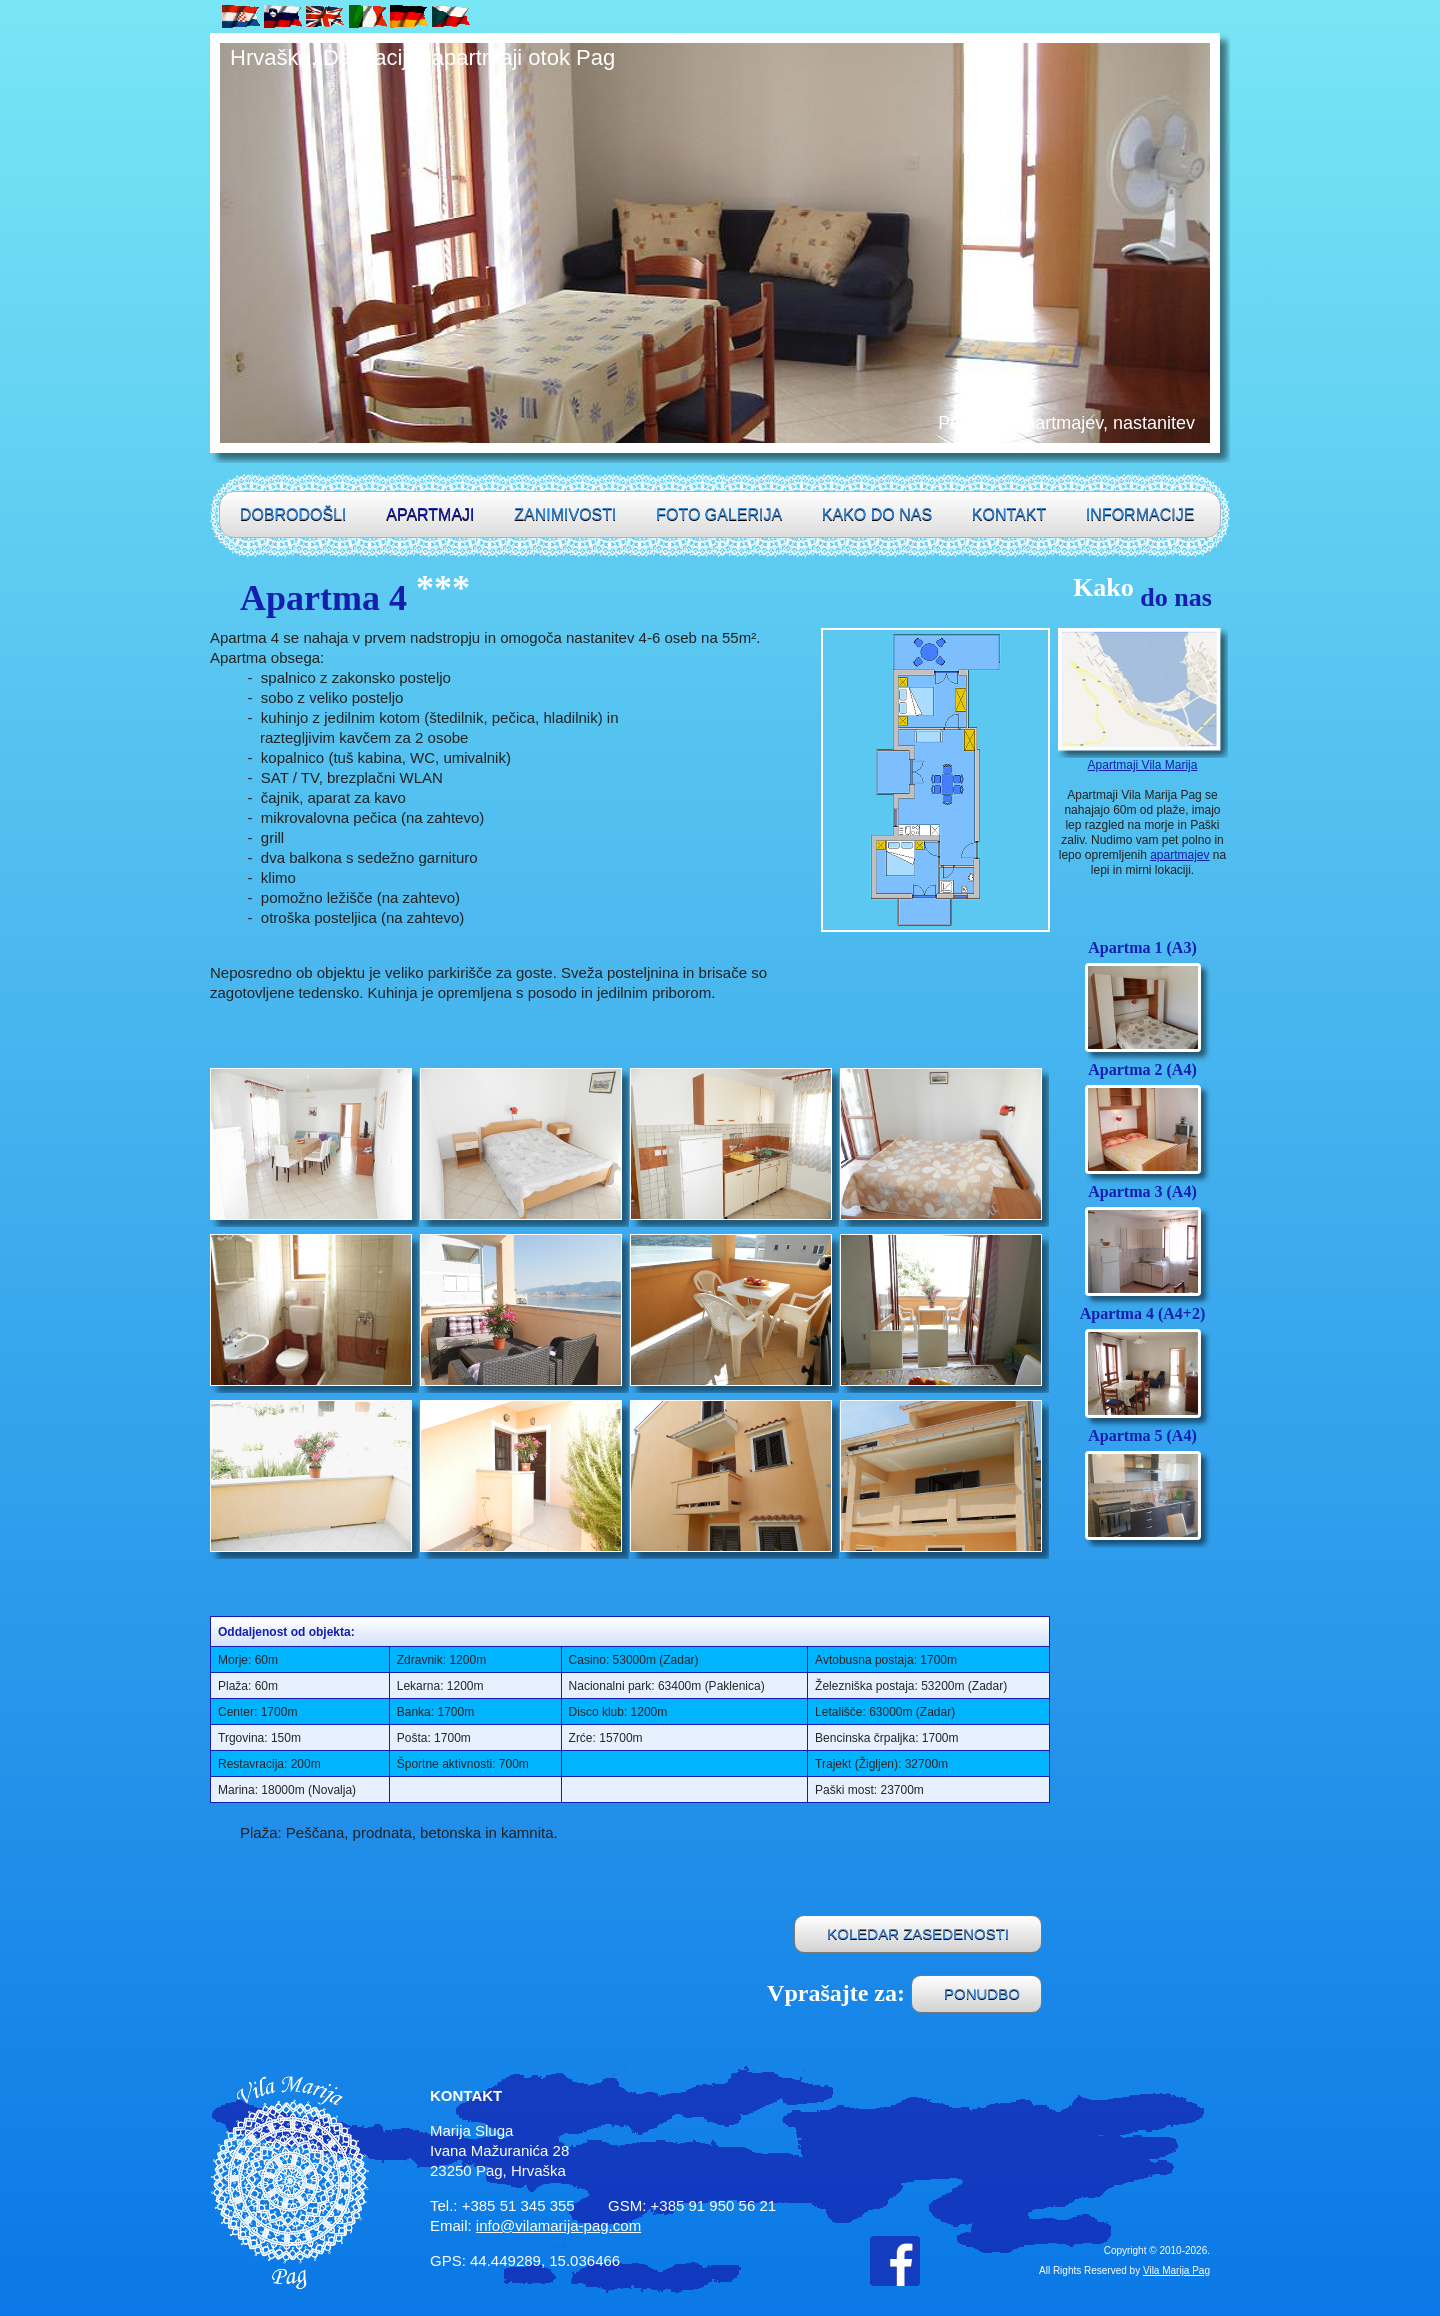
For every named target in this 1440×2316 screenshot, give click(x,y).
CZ (452, 16)
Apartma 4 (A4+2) (1143, 1313)
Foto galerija (719, 514)
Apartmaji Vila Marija (1143, 765)
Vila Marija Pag (1176, 2270)
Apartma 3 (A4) (1142, 1191)
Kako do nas (877, 514)
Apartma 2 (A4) (1142, 1069)
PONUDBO (982, 1993)
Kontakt (1009, 514)
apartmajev (1179, 855)
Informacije (1140, 514)
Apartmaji (430, 514)
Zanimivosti (565, 514)
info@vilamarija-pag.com (558, 2225)
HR (242, 16)
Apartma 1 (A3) (1142, 947)
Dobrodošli (293, 514)
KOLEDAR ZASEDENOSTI (918, 1933)
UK (326, 16)
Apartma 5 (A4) (1142, 1435)
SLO (284, 16)
